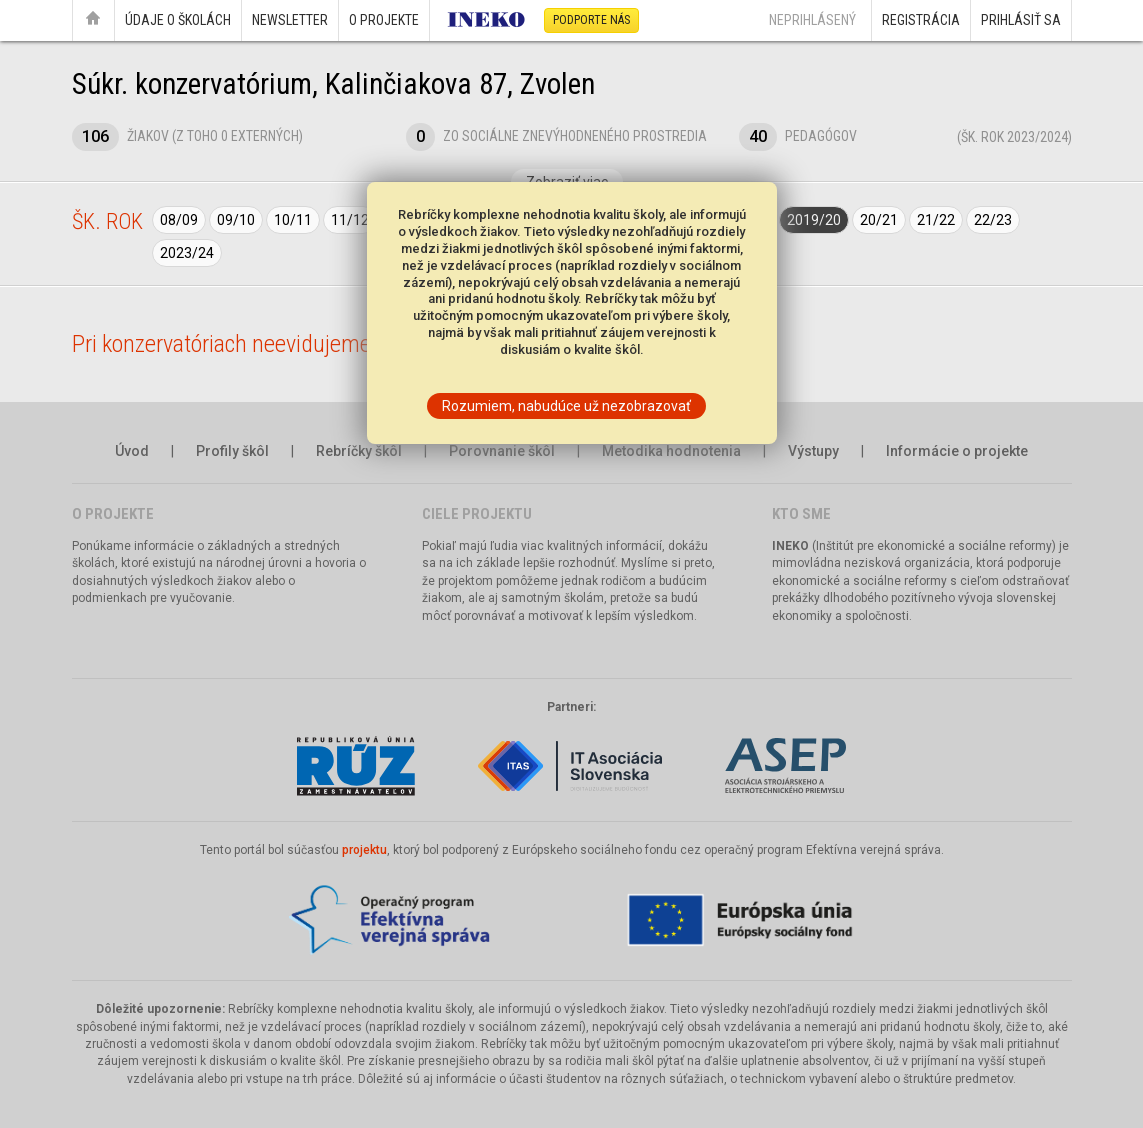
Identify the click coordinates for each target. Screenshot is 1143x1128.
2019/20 (814, 220)
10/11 (293, 220)
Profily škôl (232, 451)
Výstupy (813, 451)
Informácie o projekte (957, 451)
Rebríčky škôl (359, 451)
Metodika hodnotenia (671, 451)
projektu (364, 850)
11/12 (350, 220)
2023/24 (187, 253)
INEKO (790, 546)
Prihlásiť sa (1021, 20)
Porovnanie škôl (502, 451)
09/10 (236, 220)
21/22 (936, 220)
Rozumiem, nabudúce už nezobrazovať (566, 406)
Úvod (132, 451)
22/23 (993, 220)
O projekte (384, 20)
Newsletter (290, 20)
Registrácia (921, 20)
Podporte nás (591, 20)
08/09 (179, 220)
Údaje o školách (178, 20)
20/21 (879, 220)
